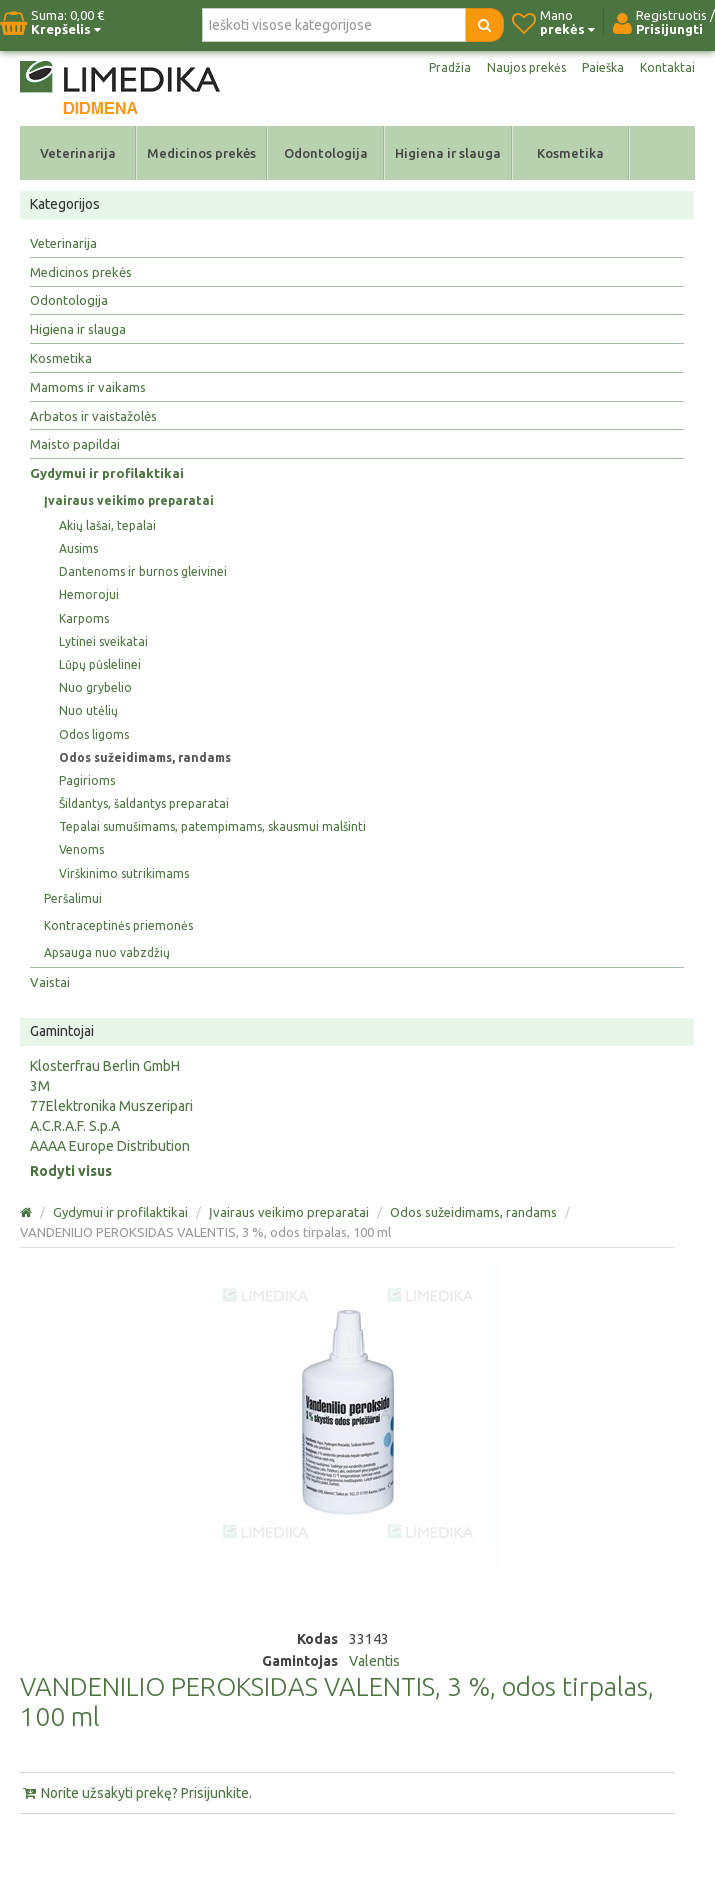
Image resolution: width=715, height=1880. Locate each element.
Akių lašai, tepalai (107, 525)
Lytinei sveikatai (103, 641)
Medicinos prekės (201, 153)
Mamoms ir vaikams (88, 387)
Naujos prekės (526, 67)
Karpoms (84, 618)
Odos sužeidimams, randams (145, 757)
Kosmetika (570, 153)
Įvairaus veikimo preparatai (129, 500)
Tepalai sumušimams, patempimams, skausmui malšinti (212, 826)
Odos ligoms (94, 734)
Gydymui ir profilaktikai (107, 473)
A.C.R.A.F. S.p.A (75, 1126)
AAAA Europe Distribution (110, 1146)
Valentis (374, 1661)
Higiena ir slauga (448, 153)
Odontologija (326, 153)
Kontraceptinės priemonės (118, 925)
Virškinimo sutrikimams (124, 873)
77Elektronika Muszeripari (111, 1106)
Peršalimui (73, 898)
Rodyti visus (71, 1171)
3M (40, 1086)
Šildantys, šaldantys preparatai (144, 803)
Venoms (81, 849)
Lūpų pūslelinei (100, 664)
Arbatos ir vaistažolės (93, 416)
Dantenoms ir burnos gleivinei (143, 571)
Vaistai (50, 982)
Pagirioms (87, 780)
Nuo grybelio (95, 687)
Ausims (78, 548)
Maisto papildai (75, 444)
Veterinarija (78, 153)
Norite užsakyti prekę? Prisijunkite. (136, 1793)
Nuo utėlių (88, 710)
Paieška (603, 67)
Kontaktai (667, 67)
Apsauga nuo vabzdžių (107, 952)
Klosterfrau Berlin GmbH (105, 1066)
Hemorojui (89, 594)
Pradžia (450, 67)
